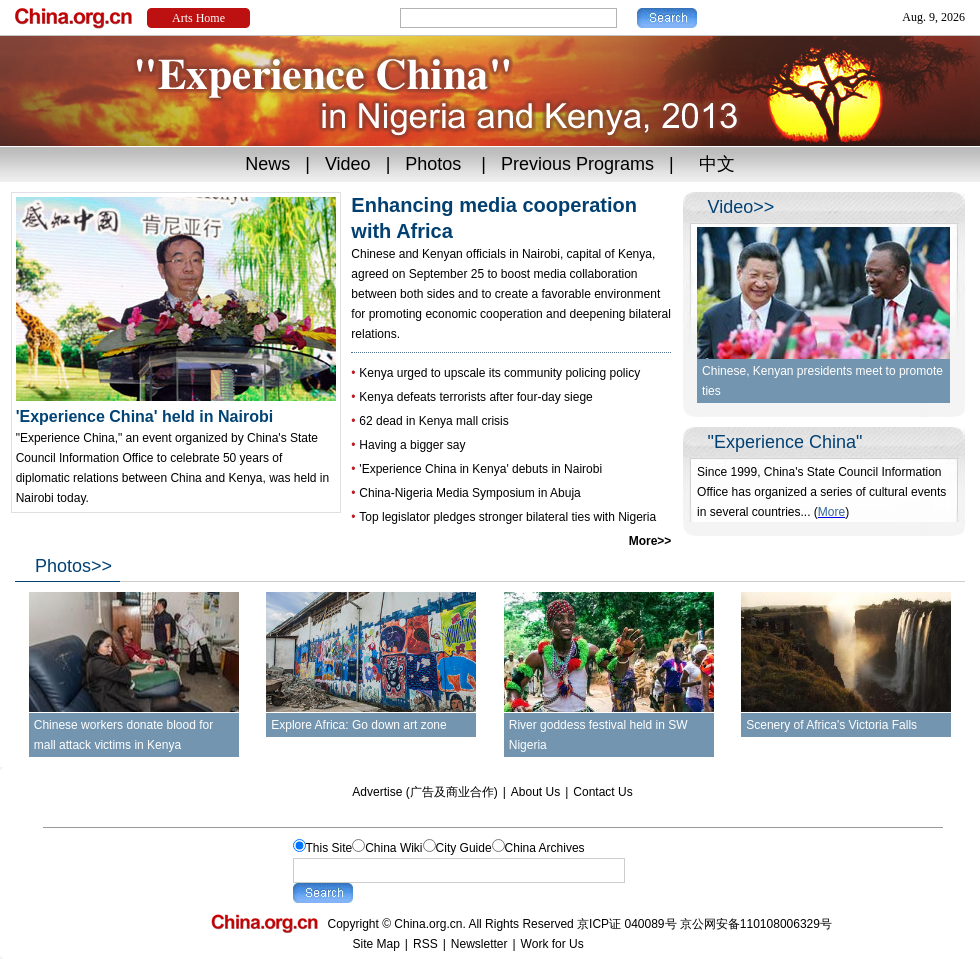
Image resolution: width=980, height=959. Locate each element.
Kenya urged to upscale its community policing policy (499, 373)
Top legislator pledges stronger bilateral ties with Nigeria (507, 517)
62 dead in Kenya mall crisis (433, 421)
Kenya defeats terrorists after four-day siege (475, 397)
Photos (433, 164)
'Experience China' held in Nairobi (176, 408)
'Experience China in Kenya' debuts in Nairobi (480, 469)
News (267, 164)
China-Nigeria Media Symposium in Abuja (469, 493)
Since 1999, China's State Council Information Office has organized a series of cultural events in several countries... (821, 492)
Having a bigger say (412, 445)
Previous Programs (577, 164)
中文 (717, 164)
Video (348, 164)
